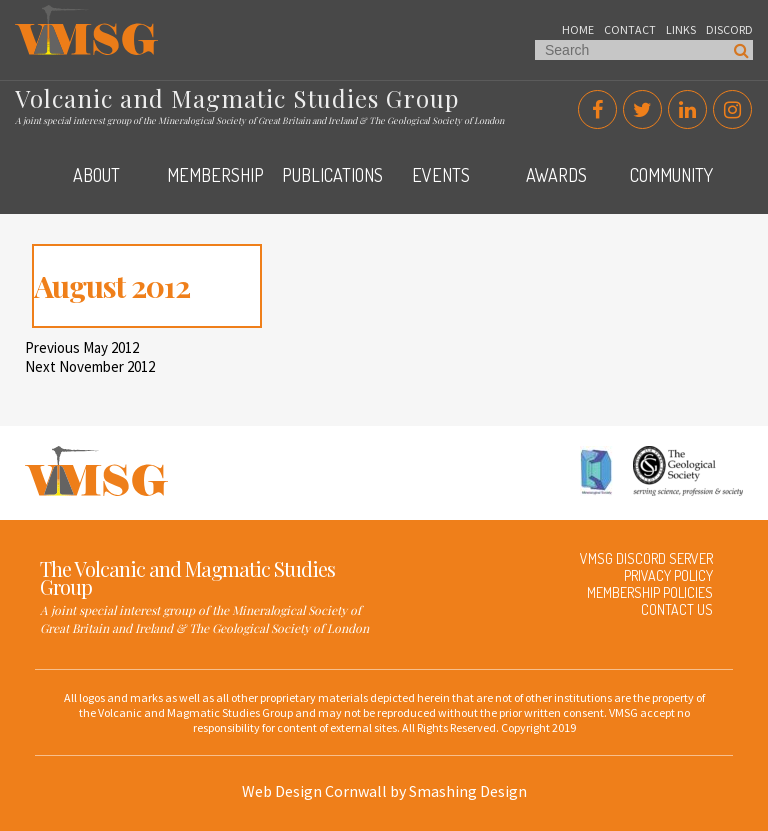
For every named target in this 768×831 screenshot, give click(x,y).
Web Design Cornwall (314, 791)
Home (578, 29)
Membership (215, 175)
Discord (729, 29)
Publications (332, 175)
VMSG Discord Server (646, 558)
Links (681, 29)
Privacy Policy (668, 575)
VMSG (34, 15)
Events (441, 175)
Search (741, 50)
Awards (556, 175)
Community (671, 175)
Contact (630, 29)
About (96, 175)
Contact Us (677, 609)
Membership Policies (650, 592)
